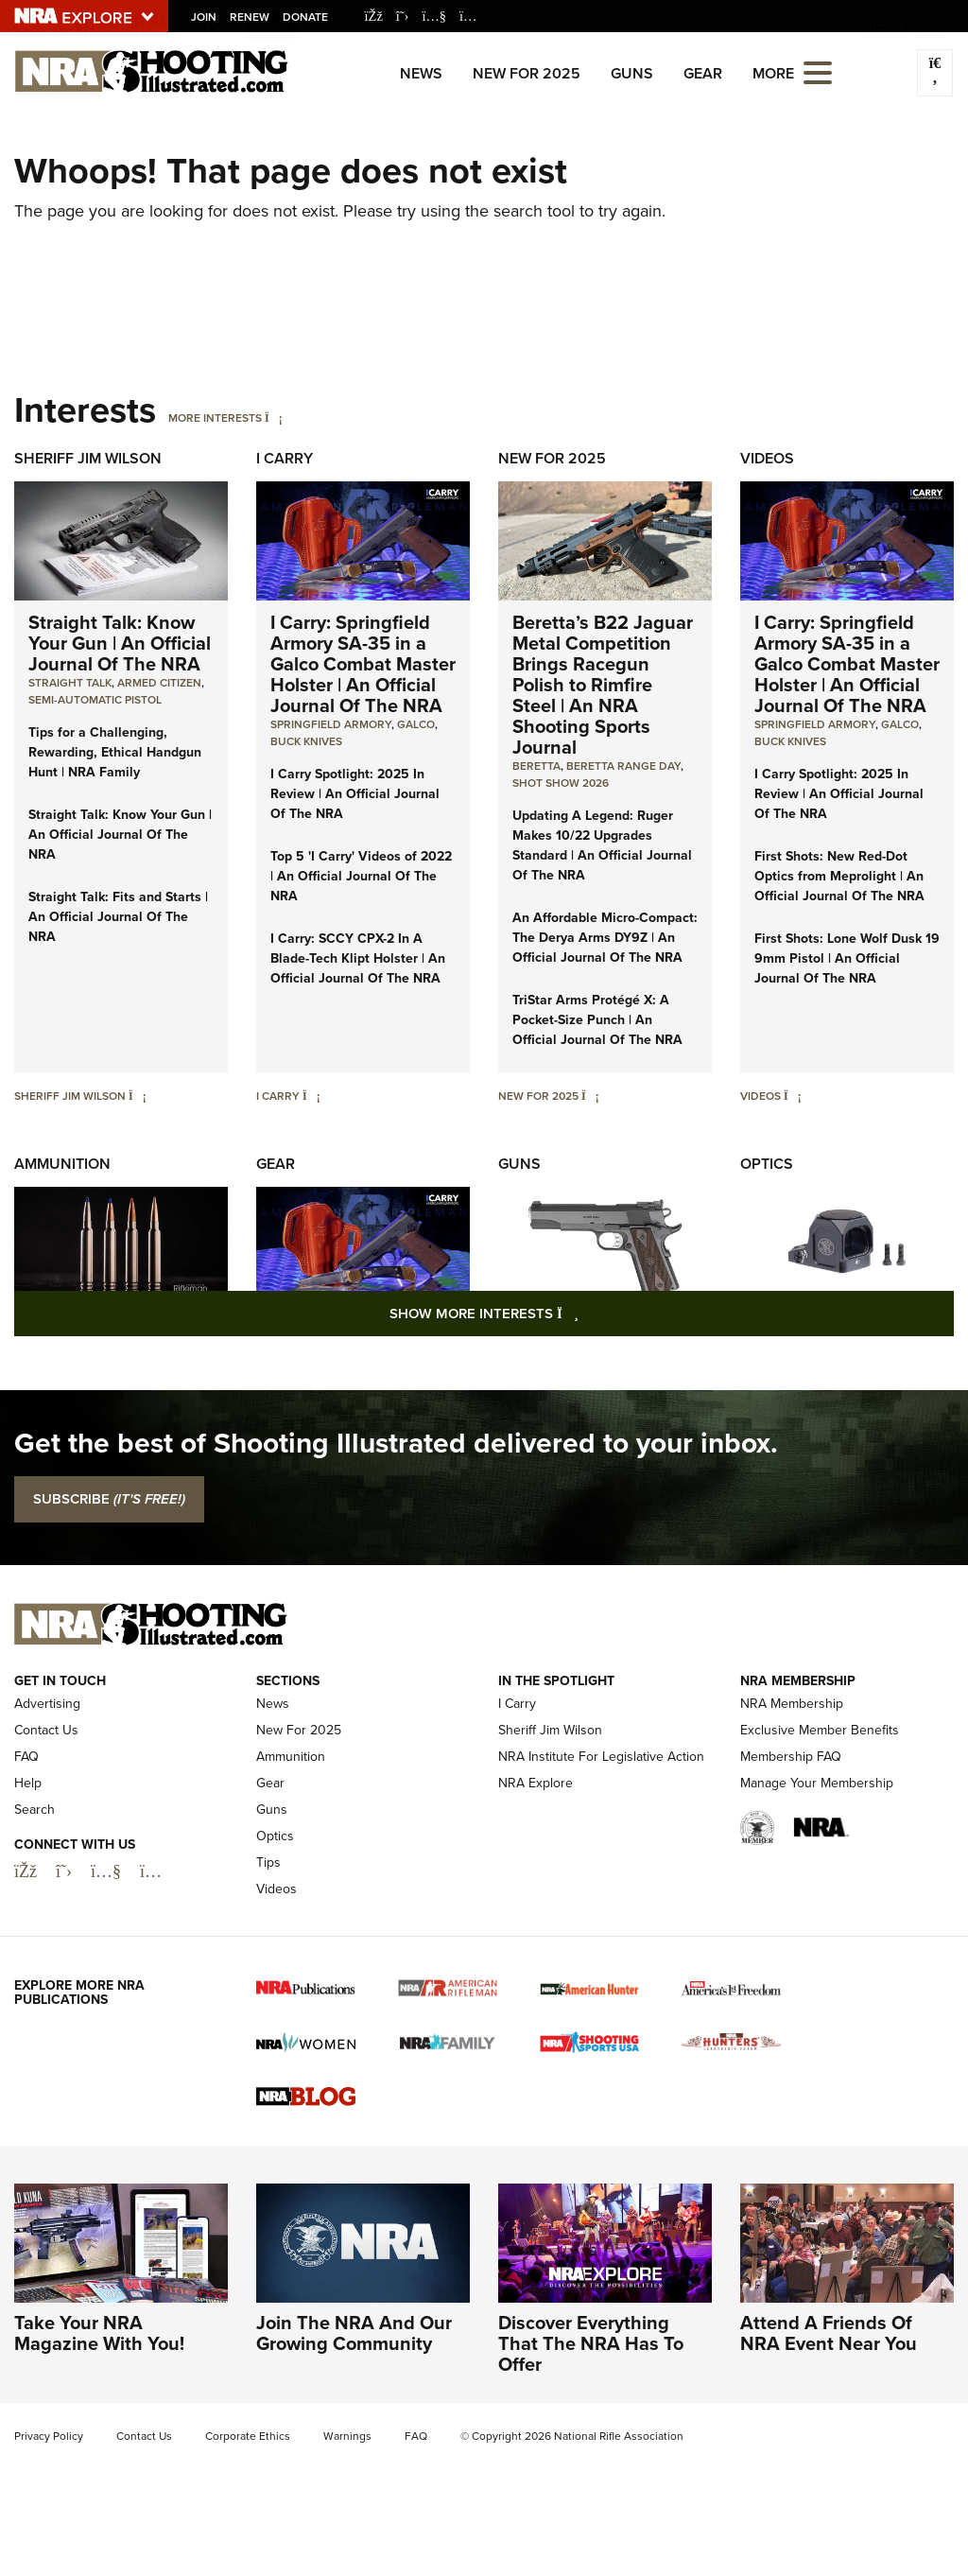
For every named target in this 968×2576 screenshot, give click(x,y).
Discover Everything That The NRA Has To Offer (590, 2343)
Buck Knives (306, 741)
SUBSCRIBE (109, 1498)
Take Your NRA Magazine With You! (99, 2333)
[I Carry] (311, 1096)
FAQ (26, 1757)
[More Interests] (274, 417)
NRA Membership (791, 1704)
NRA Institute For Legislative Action (601, 1757)
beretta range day (623, 766)
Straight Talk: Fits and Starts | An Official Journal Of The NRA (118, 917)
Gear (702, 73)
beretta (536, 766)
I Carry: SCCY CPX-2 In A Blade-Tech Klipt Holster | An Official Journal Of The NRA (357, 958)
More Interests (215, 417)
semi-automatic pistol (95, 699)
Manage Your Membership (816, 1783)
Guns (632, 73)
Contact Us (46, 1730)
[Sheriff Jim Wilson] (138, 1096)
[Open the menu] (818, 71)
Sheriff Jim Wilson (88, 458)
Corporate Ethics (247, 2436)
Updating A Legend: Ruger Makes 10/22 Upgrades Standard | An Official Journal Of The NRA (602, 845)
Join (203, 17)
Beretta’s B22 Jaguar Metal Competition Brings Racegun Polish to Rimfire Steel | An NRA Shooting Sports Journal (602, 684)
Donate (305, 17)
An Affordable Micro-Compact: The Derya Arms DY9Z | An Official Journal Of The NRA (605, 937)
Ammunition (62, 1164)
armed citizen (159, 682)
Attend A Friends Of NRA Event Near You (828, 2333)
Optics (766, 1164)
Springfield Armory (330, 724)
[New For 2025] (590, 1096)
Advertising (47, 1704)
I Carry (284, 458)
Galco (416, 724)
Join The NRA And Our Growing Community (354, 2333)
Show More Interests (586, 1313)
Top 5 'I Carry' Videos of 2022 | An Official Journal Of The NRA (361, 876)
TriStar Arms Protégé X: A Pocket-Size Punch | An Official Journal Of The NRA (597, 1020)
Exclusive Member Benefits (819, 1730)
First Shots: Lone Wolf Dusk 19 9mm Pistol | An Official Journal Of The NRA (847, 958)
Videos (767, 458)
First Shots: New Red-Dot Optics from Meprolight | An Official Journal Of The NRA (839, 876)
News (421, 73)
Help (28, 1783)
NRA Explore (535, 1783)
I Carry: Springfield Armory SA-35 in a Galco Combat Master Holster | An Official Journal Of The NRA (363, 664)
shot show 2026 (560, 783)
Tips (268, 1862)
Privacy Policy (48, 2436)
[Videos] (793, 1096)
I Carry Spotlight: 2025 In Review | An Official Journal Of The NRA (355, 794)
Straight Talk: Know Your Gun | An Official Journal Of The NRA (119, 643)
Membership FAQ (790, 1757)
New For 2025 (526, 73)
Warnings (347, 2436)
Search (34, 1809)
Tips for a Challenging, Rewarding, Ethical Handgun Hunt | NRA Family (114, 752)
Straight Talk (70, 682)
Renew (249, 17)
